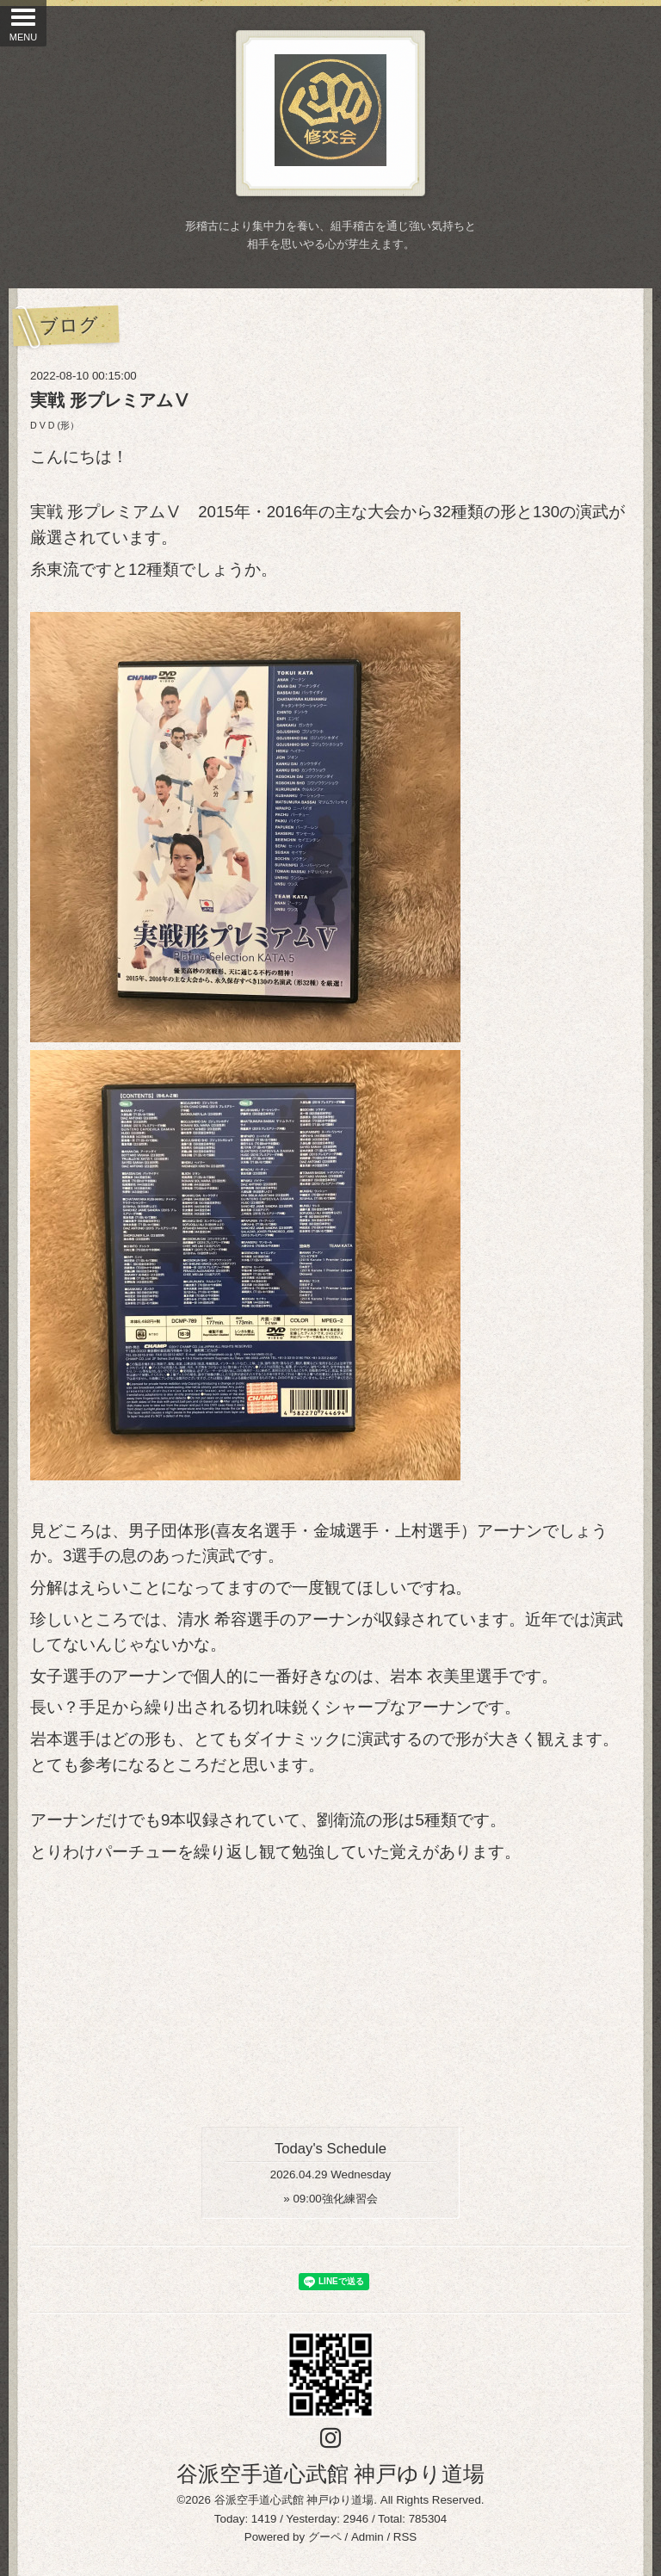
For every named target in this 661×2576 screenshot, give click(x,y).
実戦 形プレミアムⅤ (110, 400)
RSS (405, 2536)
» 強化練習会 (330, 2198)
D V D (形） (54, 425)
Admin (367, 2536)
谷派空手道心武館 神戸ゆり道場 (330, 2474)
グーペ (325, 2536)
